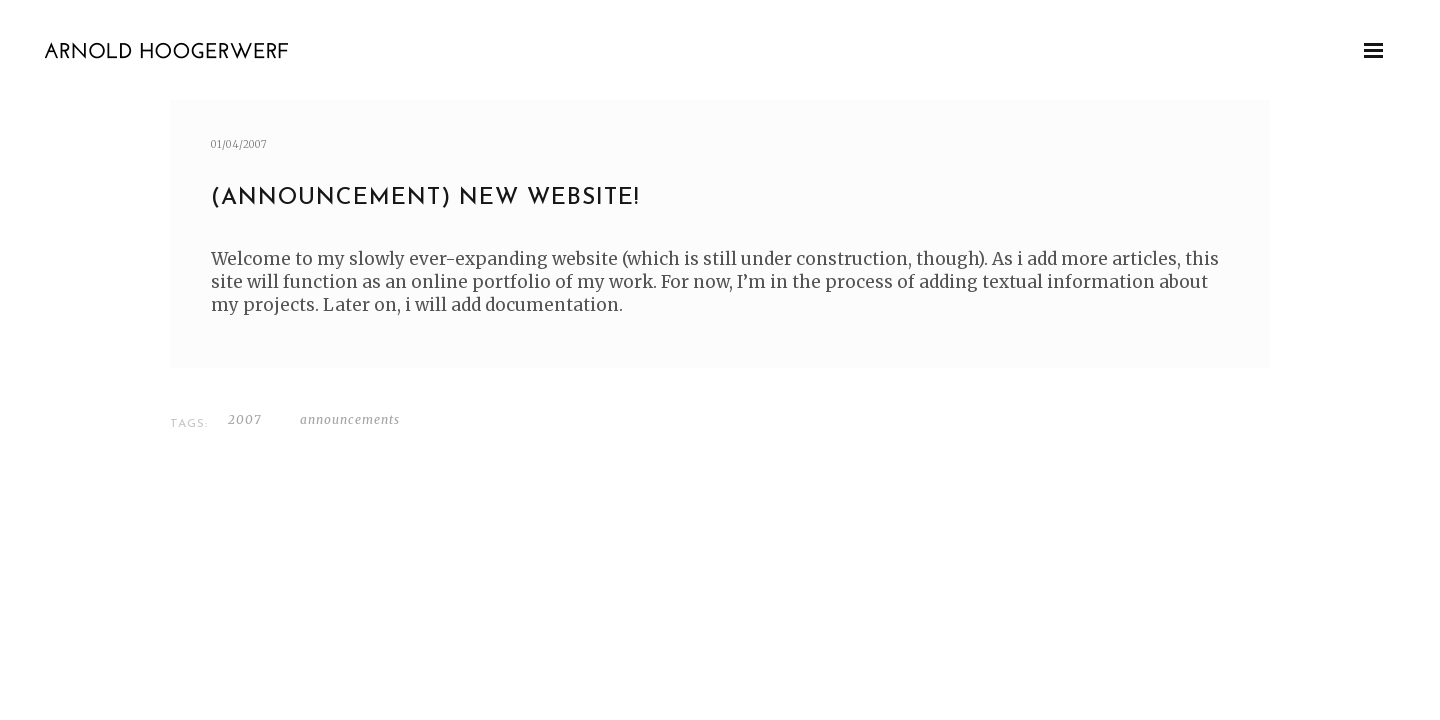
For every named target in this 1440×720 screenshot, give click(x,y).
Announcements (350, 419)
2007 (244, 419)
